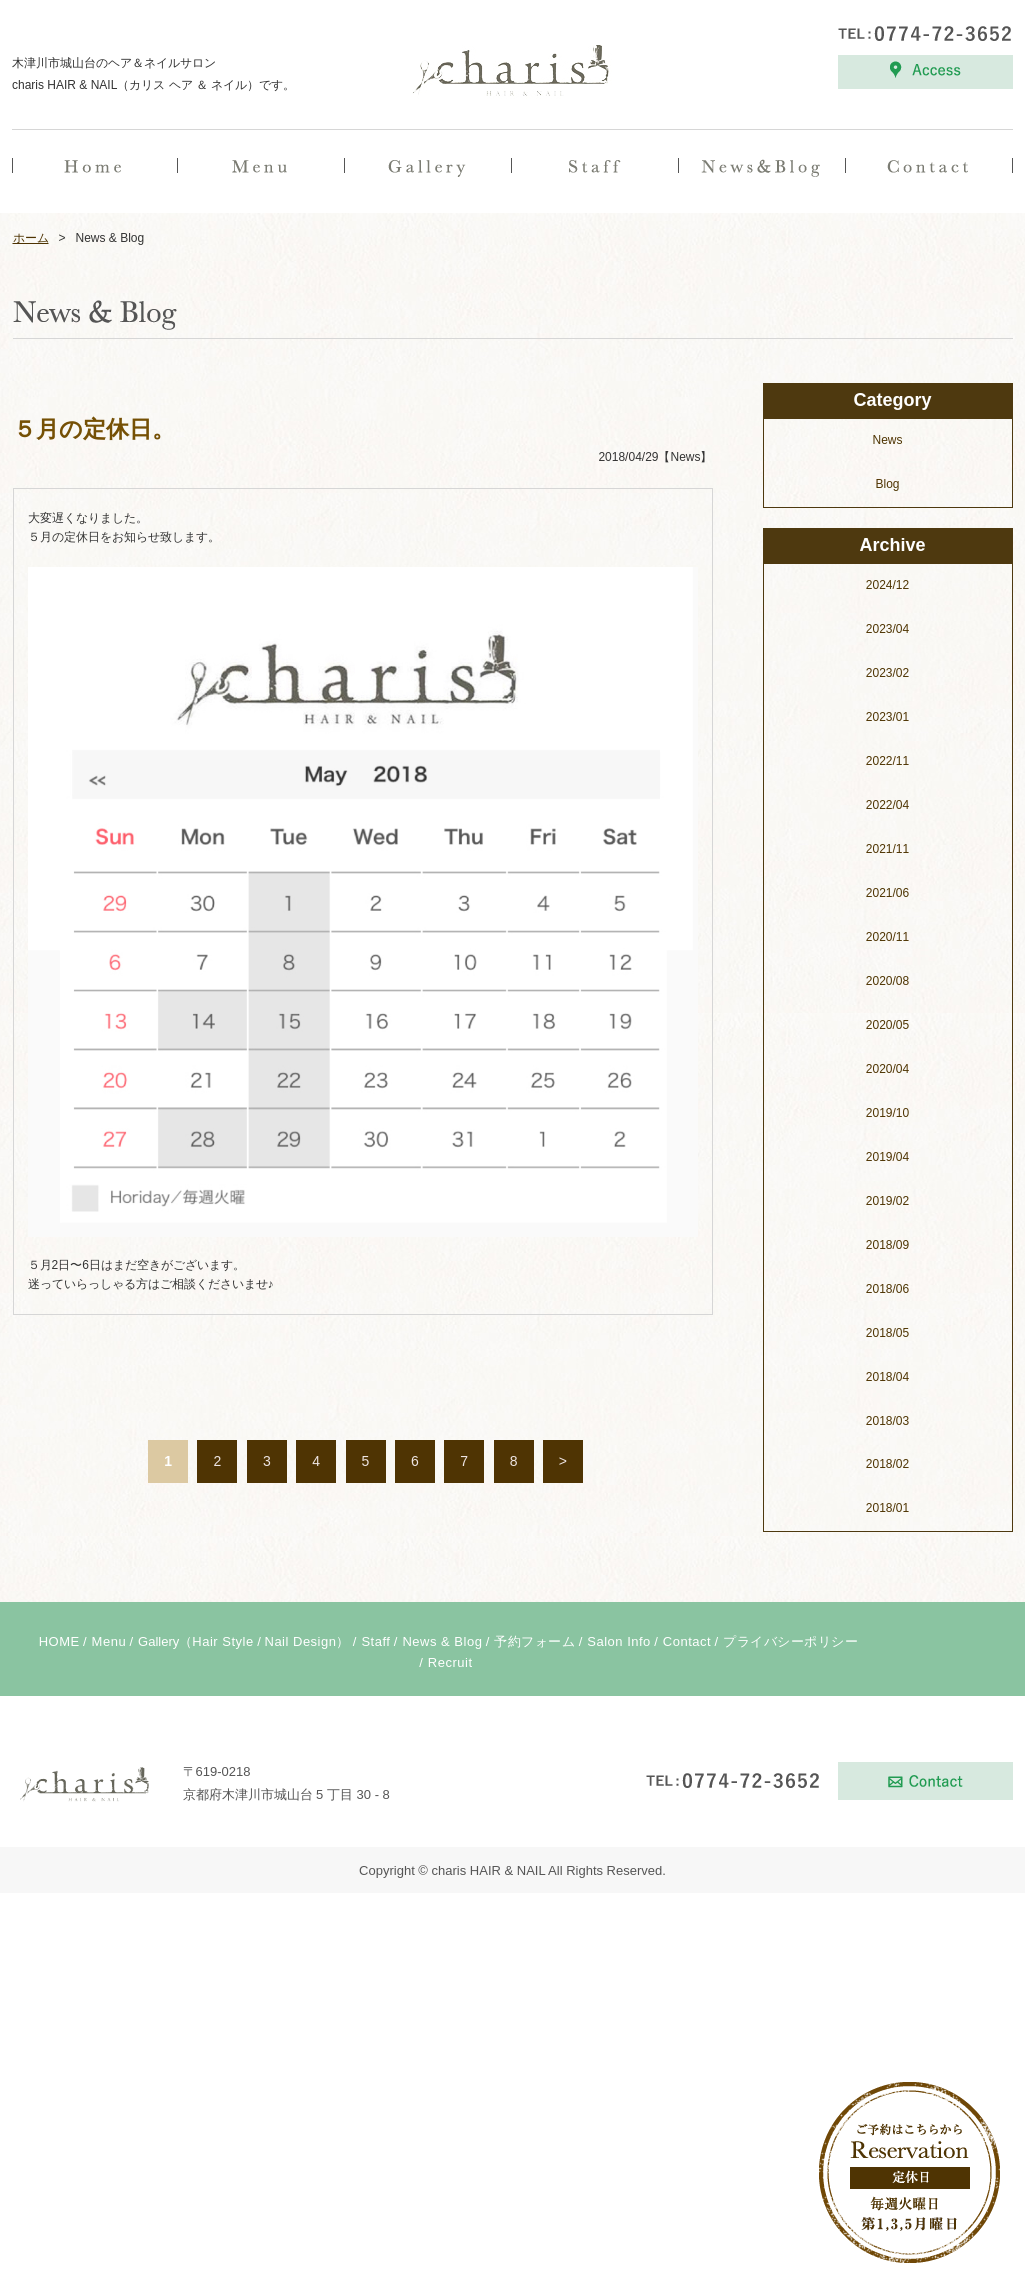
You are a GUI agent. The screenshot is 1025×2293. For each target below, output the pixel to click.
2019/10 (887, 1513)
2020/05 (887, 1425)
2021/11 (887, 1249)
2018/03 (887, 1821)
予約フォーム (534, 2041)
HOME (59, 2041)
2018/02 (887, 1864)
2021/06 (887, 1293)
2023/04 (887, 1029)
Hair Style (222, 2041)
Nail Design (301, 2041)
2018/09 (887, 1645)
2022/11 (887, 1161)
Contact (687, 2041)
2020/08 (887, 1381)
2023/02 (887, 1073)
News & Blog (442, 2041)
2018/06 (887, 1689)
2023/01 (887, 1117)
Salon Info (619, 2041)
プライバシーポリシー (790, 2041)
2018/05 (887, 1733)
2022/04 (887, 1205)
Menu (109, 2041)
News (887, 840)
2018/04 (887, 1777)
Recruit (450, 2062)
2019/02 (887, 1601)
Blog (887, 884)
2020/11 (887, 1337)
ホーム (31, 638)
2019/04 (887, 1557)
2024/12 (887, 985)
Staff (375, 2041)
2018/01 (887, 1908)
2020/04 (887, 1469)
